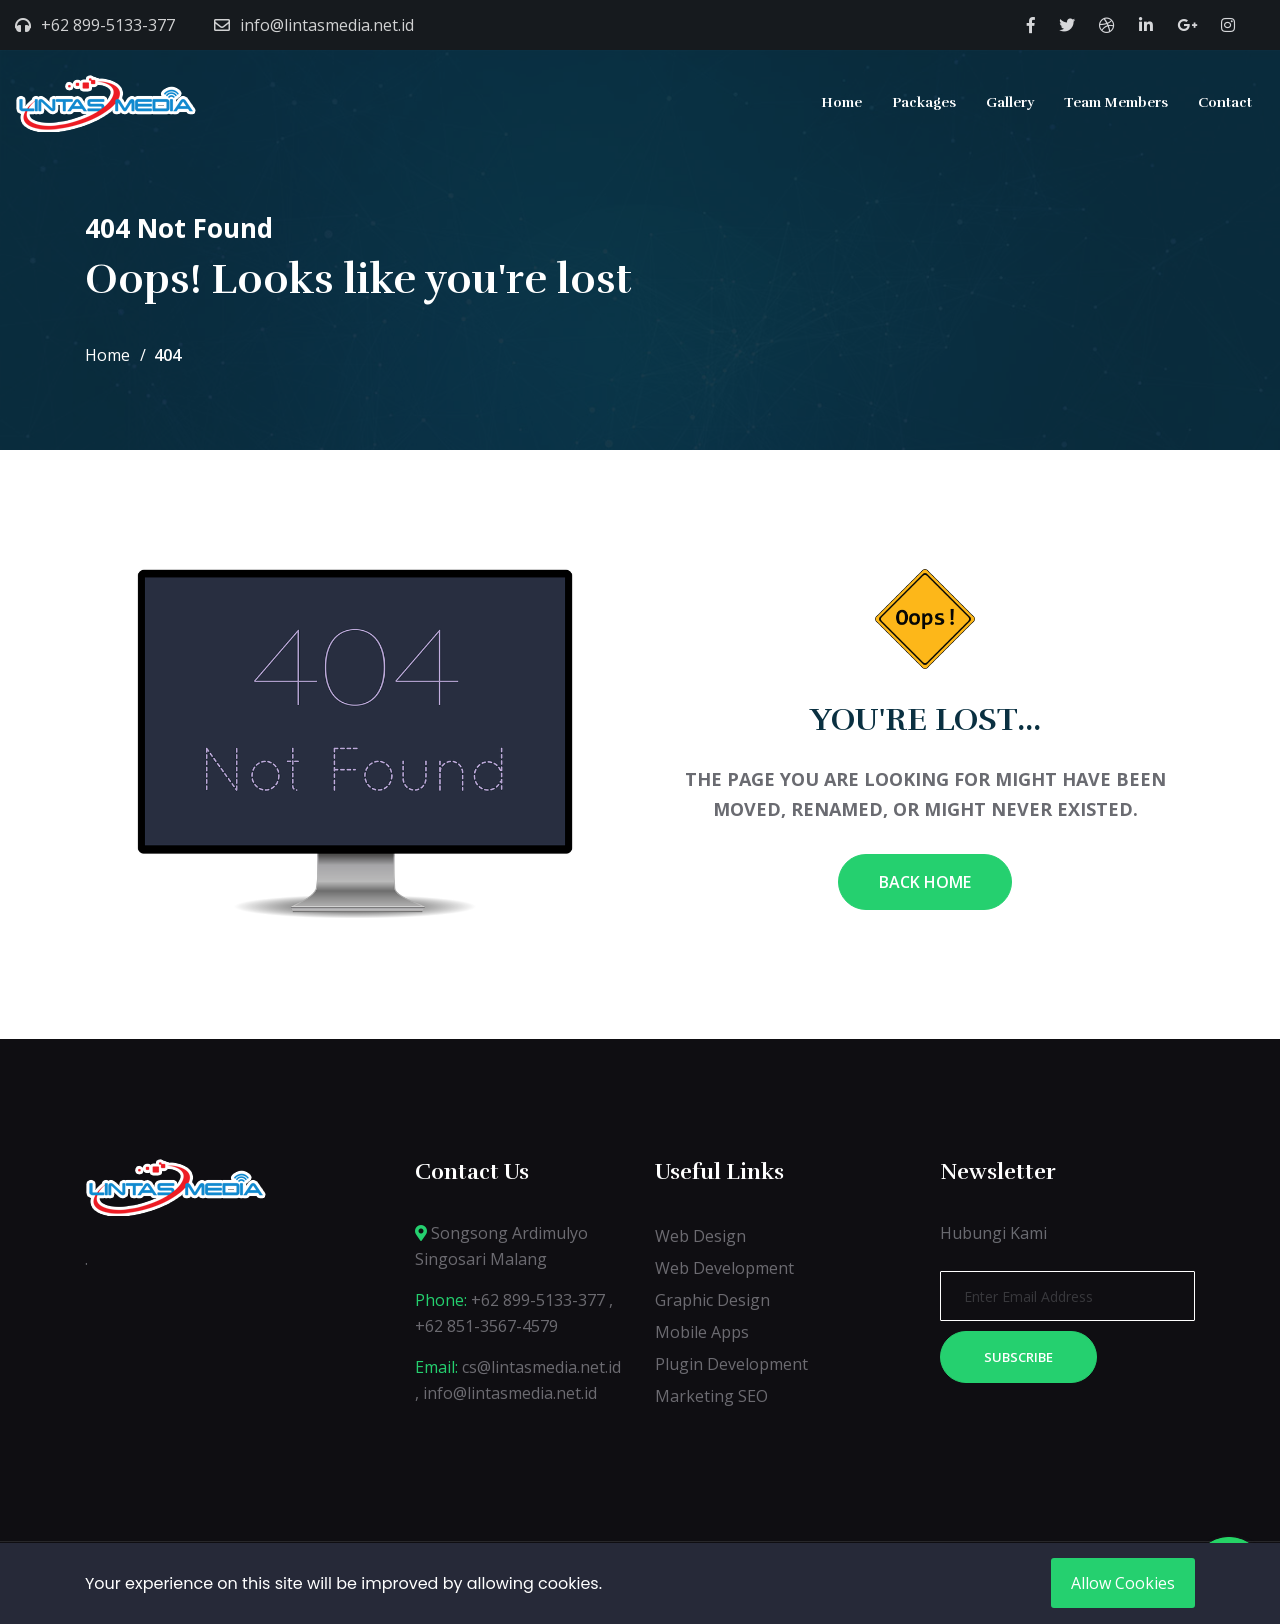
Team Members (1116, 102)
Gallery (1010, 102)
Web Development (724, 1268)
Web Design (700, 1236)
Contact (1225, 102)
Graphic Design (712, 1300)
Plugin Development (731, 1364)
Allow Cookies (1123, 1583)
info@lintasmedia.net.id (327, 25)
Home (841, 102)
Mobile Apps (702, 1332)
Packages (924, 102)
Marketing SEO (711, 1396)
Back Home (925, 882)
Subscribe (1018, 1357)
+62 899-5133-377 (108, 25)
